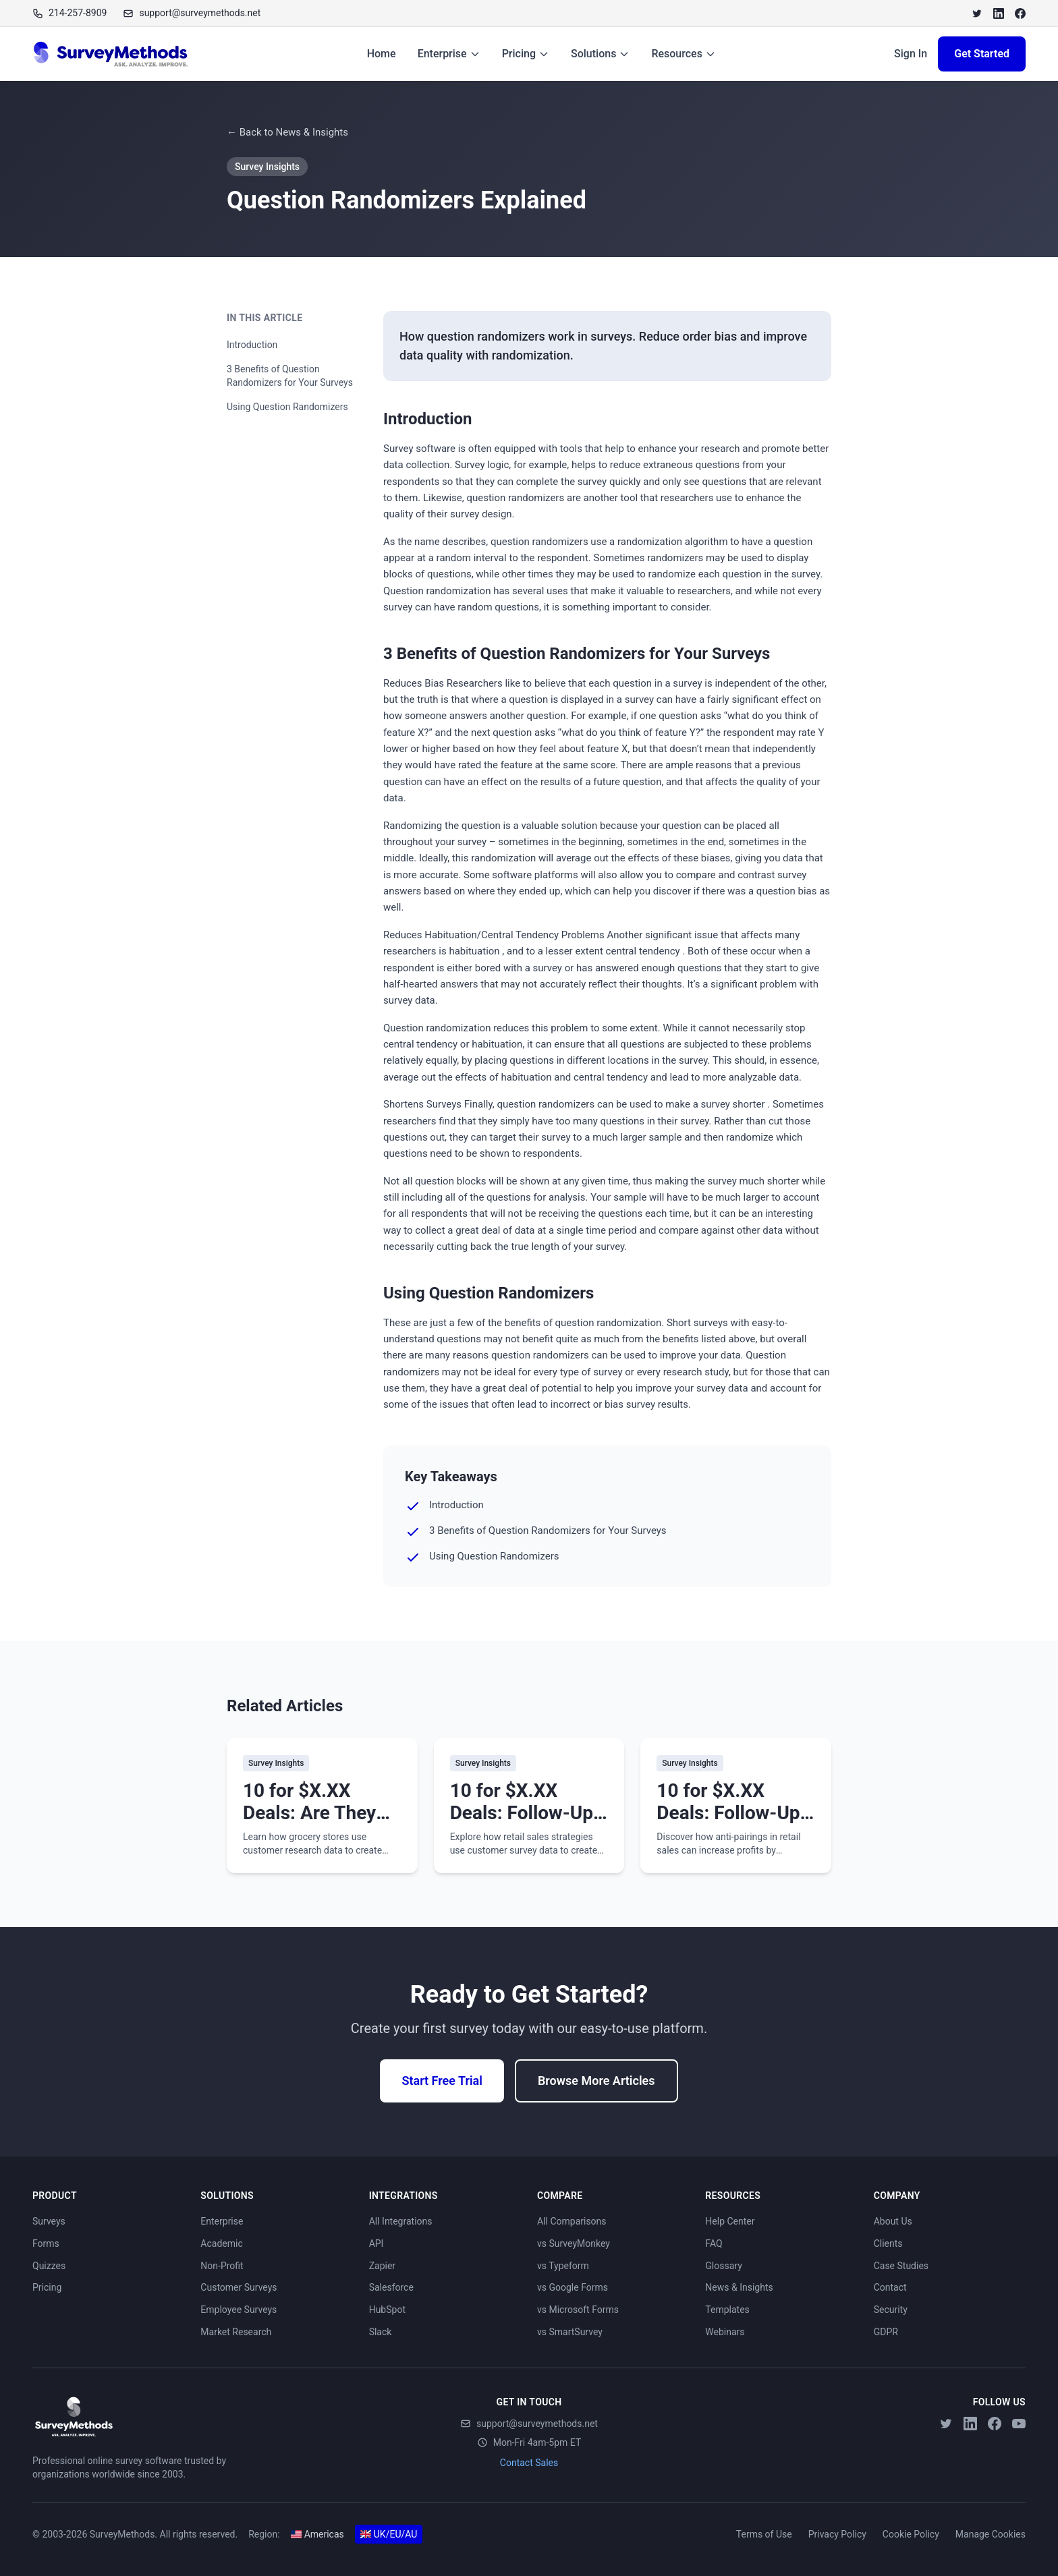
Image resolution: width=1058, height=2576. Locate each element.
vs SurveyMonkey (573, 2243)
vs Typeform (563, 2265)
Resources (683, 53)
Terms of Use (764, 2534)
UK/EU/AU (389, 2534)
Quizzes (48, 2265)
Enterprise (449, 53)
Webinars (724, 2331)
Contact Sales (529, 2462)
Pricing (525, 53)
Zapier (382, 2265)
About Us (893, 2221)
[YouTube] (1019, 2423)
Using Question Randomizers (287, 406)
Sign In (910, 53)
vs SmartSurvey (570, 2331)
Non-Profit (221, 2265)
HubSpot (387, 2309)
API (376, 2243)
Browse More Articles (596, 2080)
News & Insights (739, 2287)
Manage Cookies (990, 2534)
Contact (890, 2287)
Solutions (600, 53)
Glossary (723, 2265)
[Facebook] (1020, 13)
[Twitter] (977, 13)
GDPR (886, 2331)
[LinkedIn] (998, 13)
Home (381, 53)
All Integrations (401, 2221)
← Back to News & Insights (287, 132)
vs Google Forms (572, 2287)
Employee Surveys (238, 2309)
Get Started (981, 53)
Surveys (48, 2221)
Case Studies (901, 2265)
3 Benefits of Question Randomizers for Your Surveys (290, 376)
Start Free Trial (441, 2080)
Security (891, 2309)
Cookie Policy (911, 2534)
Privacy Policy (837, 2534)
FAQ (713, 2243)
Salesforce (391, 2287)
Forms (45, 2243)
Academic (221, 2243)
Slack (380, 2331)
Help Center (729, 2221)
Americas (317, 2534)
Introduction (252, 344)
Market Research (235, 2331)
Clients (888, 2243)
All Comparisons (572, 2221)
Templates (727, 2309)
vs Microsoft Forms (578, 2309)
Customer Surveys (238, 2287)
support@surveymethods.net (529, 2423)
